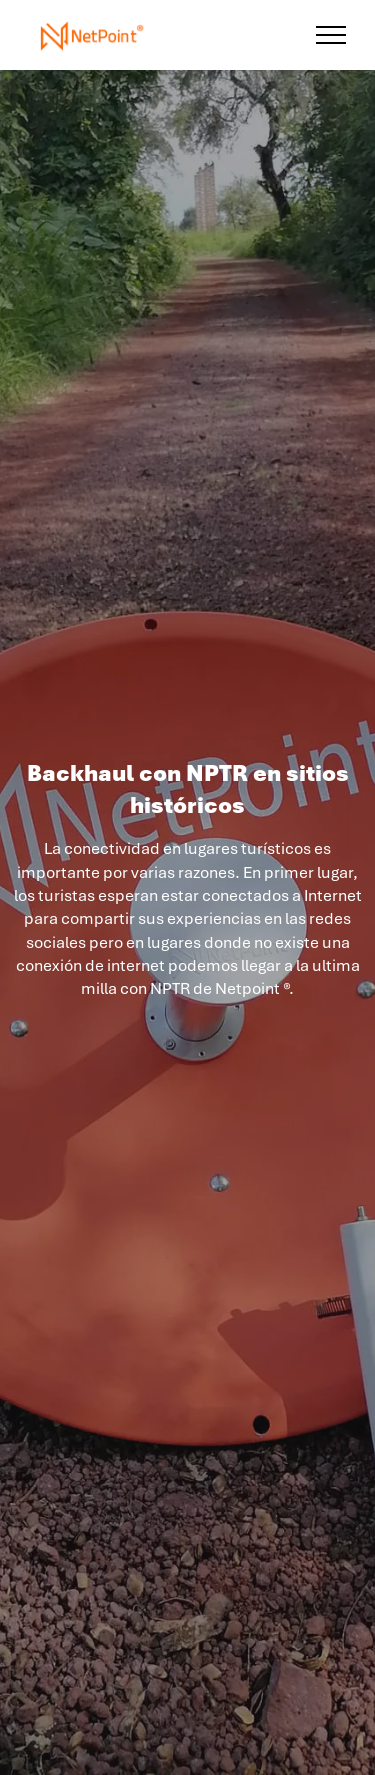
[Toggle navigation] (331, 35)
